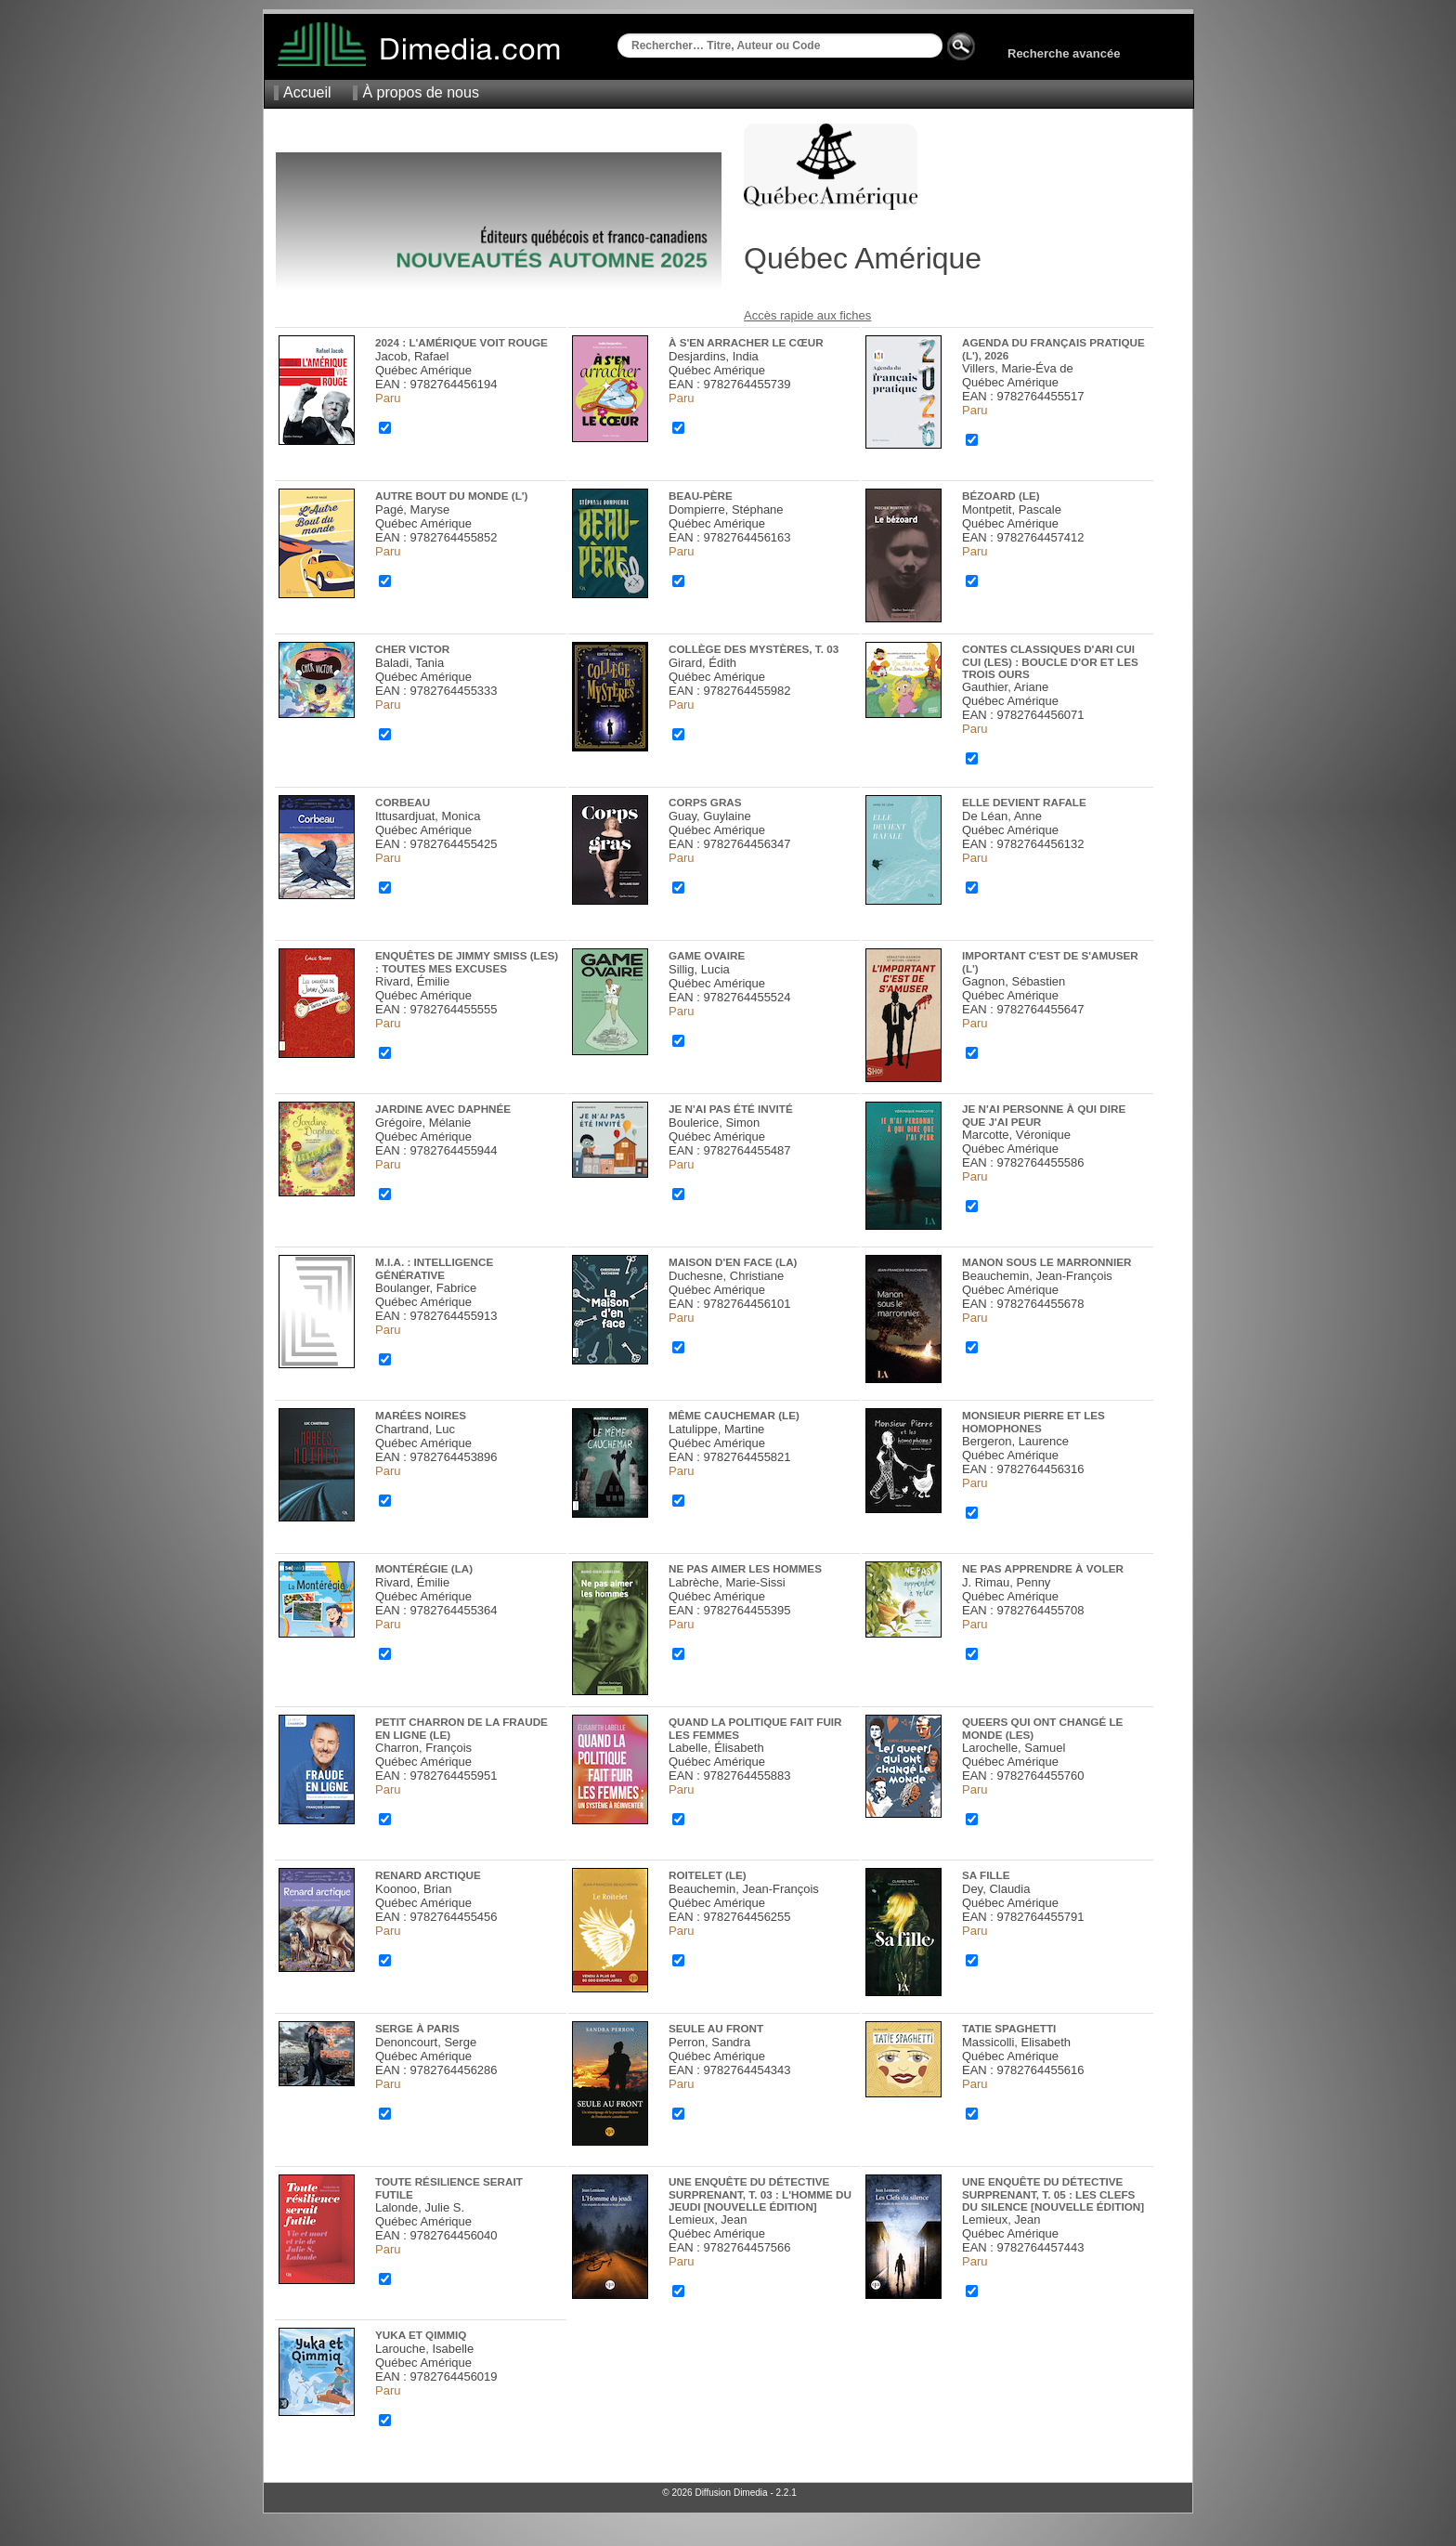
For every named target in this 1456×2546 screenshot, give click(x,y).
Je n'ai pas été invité (731, 1109)
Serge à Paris (417, 2028)
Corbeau (402, 802)
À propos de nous (420, 92)
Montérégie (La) (424, 1568)
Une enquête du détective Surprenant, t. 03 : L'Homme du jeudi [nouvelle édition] (760, 2194)
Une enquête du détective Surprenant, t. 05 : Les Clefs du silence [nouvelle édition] (1053, 2194)
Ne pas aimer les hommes (745, 1568)
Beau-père (701, 496)
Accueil (307, 92)
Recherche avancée (1064, 53)
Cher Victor (412, 649)
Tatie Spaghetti (1009, 2028)
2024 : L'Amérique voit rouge (461, 342)
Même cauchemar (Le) (734, 1415)
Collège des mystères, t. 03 (753, 649)
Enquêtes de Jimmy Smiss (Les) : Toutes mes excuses (466, 961)
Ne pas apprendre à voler (1043, 1568)
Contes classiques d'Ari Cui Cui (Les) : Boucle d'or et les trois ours (1050, 661)
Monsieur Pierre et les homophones (1033, 1421)
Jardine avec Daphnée (443, 1109)
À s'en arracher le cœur (746, 342)
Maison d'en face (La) (733, 1262)
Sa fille (986, 1875)
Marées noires (420, 1415)
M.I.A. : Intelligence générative (434, 1268)
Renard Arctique (428, 1875)
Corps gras (705, 802)
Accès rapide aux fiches (807, 315)
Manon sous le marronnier (1046, 1262)
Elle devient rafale (1024, 802)
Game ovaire (707, 955)
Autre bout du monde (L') (451, 496)
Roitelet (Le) (708, 1875)
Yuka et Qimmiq (420, 2335)
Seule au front (716, 2028)
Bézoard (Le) (1001, 496)
